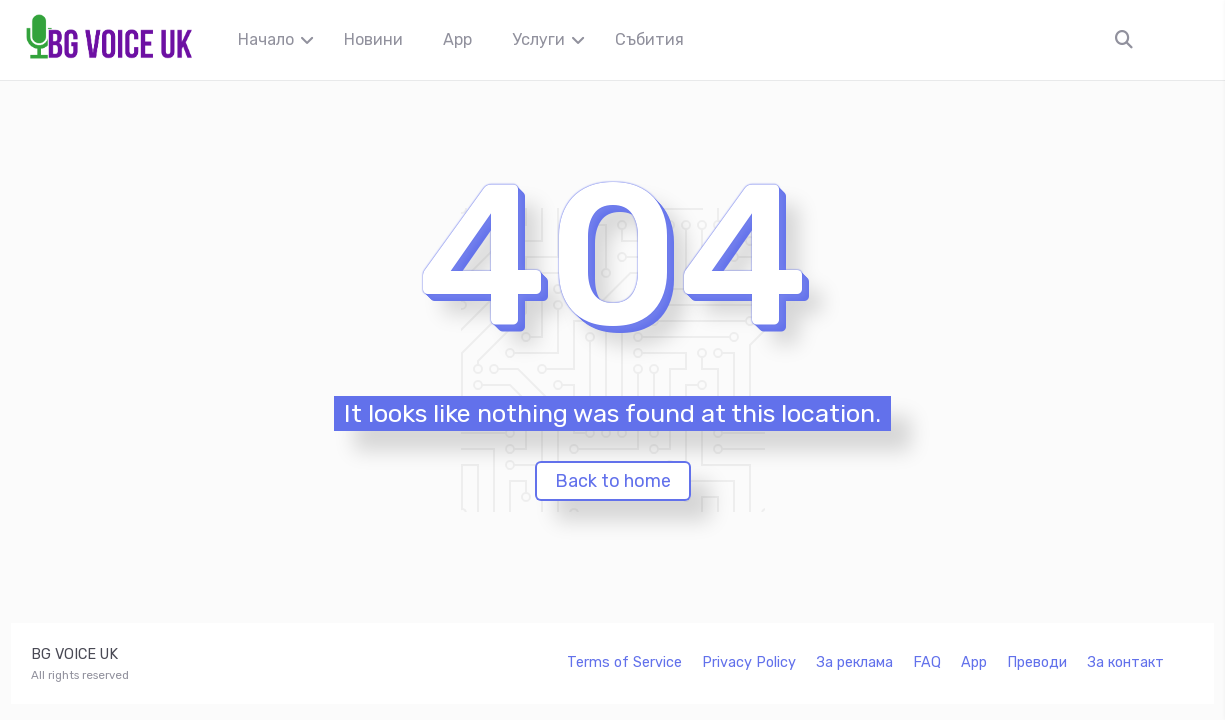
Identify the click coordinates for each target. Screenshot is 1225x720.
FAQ (927, 662)
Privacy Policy (749, 662)
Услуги (538, 39)
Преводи (1037, 662)
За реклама (854, 662)
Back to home (613, 481)
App (457, 39)
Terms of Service (624, 662)
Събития (649, 39)
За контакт (1125, 662)
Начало (266, 39)
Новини (373, 39)
